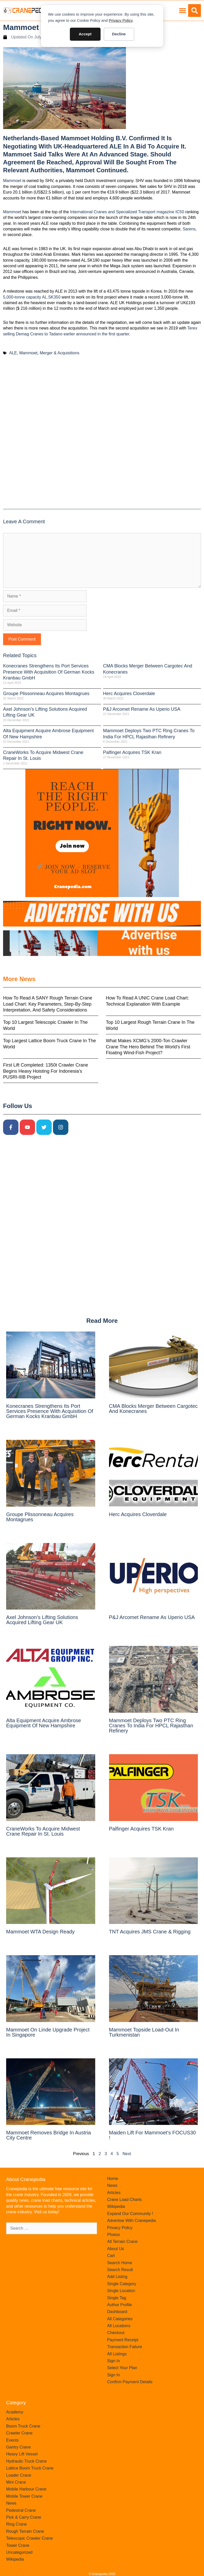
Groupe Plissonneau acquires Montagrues (46, 693)
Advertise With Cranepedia (131, 2220)
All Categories (120, 2319)
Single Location (121, 2290)
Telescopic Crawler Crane (29, 2538)
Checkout (116, 2332)
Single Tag (116, 2298)
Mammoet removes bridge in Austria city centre (48, 2135)
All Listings (117, 2354)
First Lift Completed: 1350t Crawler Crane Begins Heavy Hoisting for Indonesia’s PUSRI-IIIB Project (45, 1071)
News (112, 2185)
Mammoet (28, 353)
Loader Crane (18, 2475)
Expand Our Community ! (130, 2213)
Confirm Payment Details (130, 2382)
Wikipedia (116, 2206)
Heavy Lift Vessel (22, 2454)
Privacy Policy (121, 20)
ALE (13, 353)
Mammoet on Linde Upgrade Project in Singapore (48, 2032)
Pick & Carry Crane (23, 2517)
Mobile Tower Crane (24, 2496)
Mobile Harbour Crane (26, 2489)
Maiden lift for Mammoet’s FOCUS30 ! (152, 2135)
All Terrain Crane (122, 2241)
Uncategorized (19, 2552)
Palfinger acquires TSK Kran (132, 752)
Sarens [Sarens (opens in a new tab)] (189, 229)
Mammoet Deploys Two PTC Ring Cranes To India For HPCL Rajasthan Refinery (151, 1725)
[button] (182, 10)
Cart (111, 2255)
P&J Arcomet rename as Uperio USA (141, 709)
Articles (114, 2192)
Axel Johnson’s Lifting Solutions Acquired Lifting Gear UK (42, 1619)
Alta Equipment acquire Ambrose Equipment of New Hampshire (43, 1723)
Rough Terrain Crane (25, 2531)
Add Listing (117, 2276)
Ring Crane (16, 2524)
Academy (14, 2412)
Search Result (120, 2270)
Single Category (121, 2284)
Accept (85, 34)
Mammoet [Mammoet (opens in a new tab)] (12, 180)
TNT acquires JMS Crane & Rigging (150, 1931)
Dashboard (117, 2311)
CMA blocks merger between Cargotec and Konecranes (153, 1408)
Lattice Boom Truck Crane (29, 2468)
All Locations (119, 2326)
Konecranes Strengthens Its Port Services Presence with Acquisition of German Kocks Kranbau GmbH (48, 671)
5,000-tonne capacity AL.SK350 (31, 297)
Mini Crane (16, 2482)
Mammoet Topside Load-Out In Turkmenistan (144, 2032)
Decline (119, 34)
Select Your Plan (122, 2368)
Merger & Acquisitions (59, 353)
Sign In (113, 2361)
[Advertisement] (102, 434)
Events (12, 2440)
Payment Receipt (122, 2340)
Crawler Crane (19, 2433)
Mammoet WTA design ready (40, 1931)
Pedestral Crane (21, 2510)
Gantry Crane (18, 2447)
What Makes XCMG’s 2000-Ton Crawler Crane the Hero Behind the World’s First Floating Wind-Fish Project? (148, 1046)
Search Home (119, 2263)
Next (127, 2154)
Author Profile (119, 2305)
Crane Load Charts (124, 2199)
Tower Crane (17, 2545)
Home (112, 2178)
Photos (113, 2234)
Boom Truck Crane (23, 2426)
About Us (115, 2249)
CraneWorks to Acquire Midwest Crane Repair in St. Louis (43, 1831)
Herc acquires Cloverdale (129, 693)
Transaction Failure (124, 2347)
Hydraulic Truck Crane (26, 2461)
